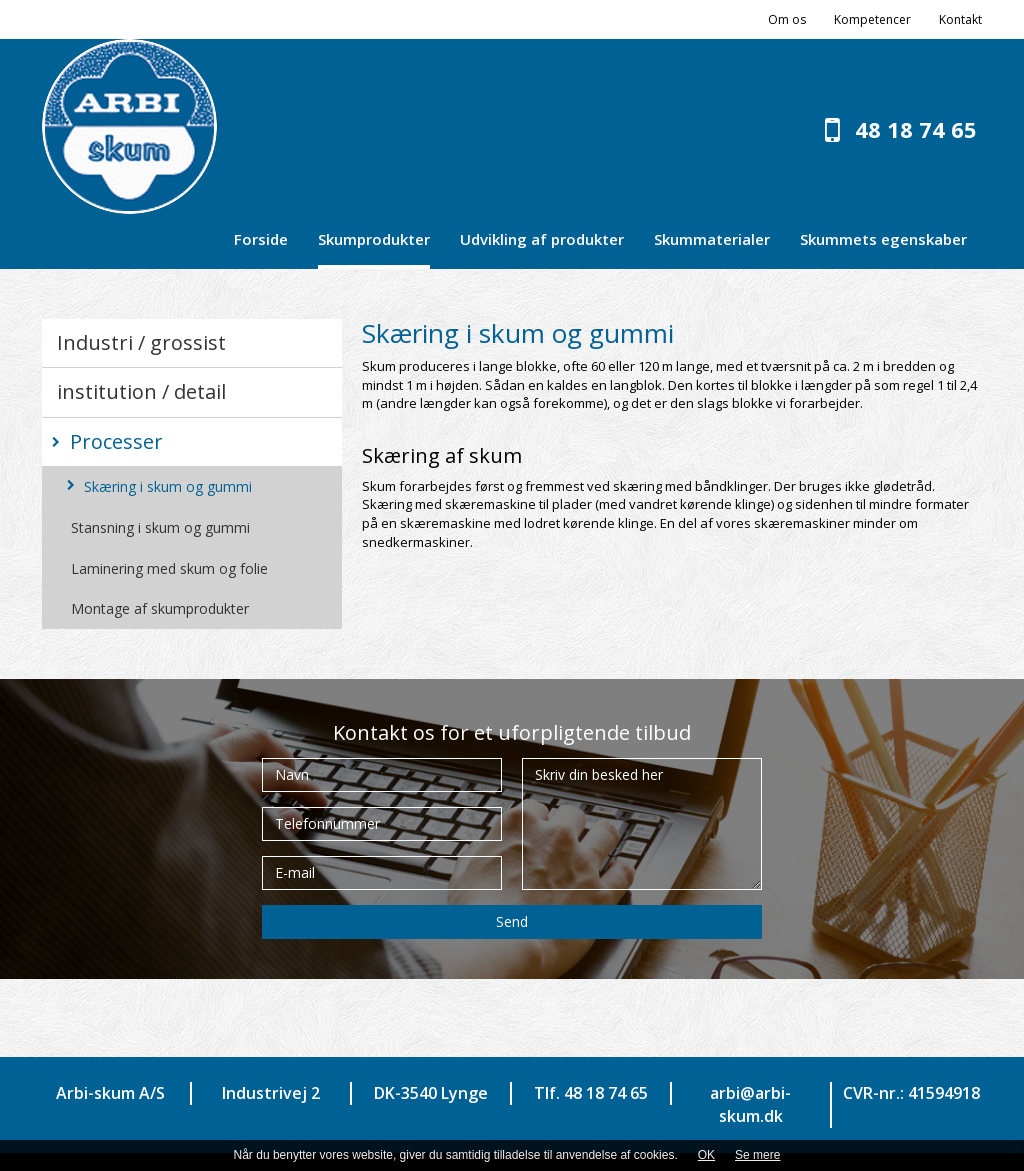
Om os (787, 19)
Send (512, 921)
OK (706, 1155)
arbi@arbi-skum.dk (750, 1104)
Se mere (757, 1155)
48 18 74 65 (916, 129)
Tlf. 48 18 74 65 (591, 1093)
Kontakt (960, 19)
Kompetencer (872, 19)
